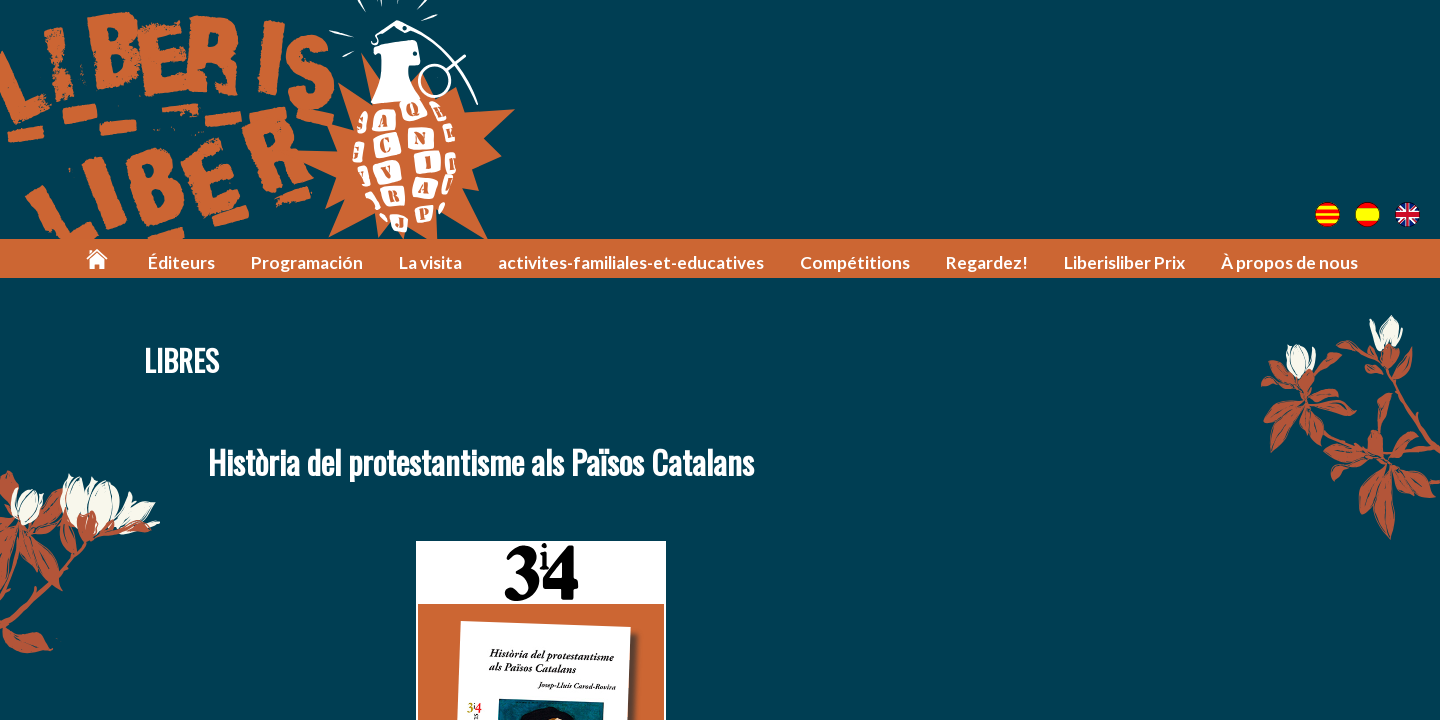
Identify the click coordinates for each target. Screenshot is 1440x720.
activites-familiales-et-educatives (631, 262)
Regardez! (987, 262)
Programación (307, 262)
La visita (430, 262)
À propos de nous (1289, 262)
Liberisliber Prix (1124, 262)
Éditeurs (181, 262)
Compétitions (855, 262)
